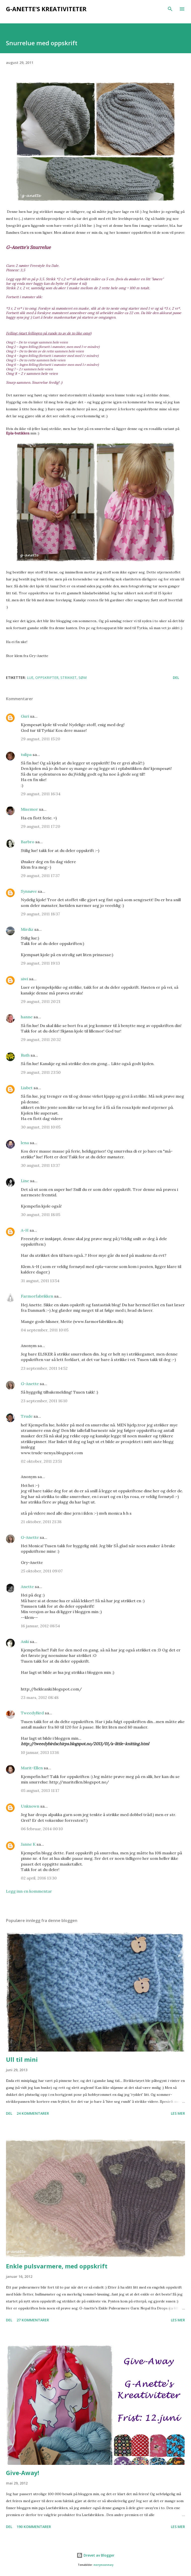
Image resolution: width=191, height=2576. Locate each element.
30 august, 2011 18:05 (40, 1214)
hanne (27, 1016)
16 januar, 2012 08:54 (40, 1625)
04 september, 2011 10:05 (44, 1329)
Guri (25, 716)
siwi (24, 978)
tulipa (26, 754)
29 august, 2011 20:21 (40, 1001)
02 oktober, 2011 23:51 (41, 1461)
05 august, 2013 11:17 (40, 1790)
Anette (27, 1586)
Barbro (27, 841)
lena (25, 1142)
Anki (25, 1641)
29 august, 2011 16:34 (40, 793)
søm (83, 677)
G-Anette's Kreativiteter (46, 9)
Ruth (25, 1055)
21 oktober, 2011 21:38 (41, 1521)
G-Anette (30, 1383)
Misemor (29, 809)
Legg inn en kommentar (29, 1891)
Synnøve (29, 891)
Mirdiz (27, 929)
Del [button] (176, 677)
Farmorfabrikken (37, 1296)
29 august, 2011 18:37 (40, 913)
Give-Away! (22, 2473)
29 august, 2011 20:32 (41, 1039)
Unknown (30, 1806)
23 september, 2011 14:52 (44, 1368)
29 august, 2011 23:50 (41, 1072)
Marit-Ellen (32, 1767)
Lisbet (27, 1087)
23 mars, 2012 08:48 (39, 1697)
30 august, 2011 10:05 (40, 1126)
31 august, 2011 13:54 (40, 1280)
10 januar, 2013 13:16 (40, 1752)
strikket (68, 677)
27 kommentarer (33, 2320)
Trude (27, 1416)
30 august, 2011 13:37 (40, 1165)
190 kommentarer (34, 2526)
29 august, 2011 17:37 (40, 875)
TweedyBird (32, 1712)
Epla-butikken (17, 433)
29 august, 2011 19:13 (40, 963)
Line (25, 1180)
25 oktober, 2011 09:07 (42, 1570)
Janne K (28, 1844)
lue (30, 677)
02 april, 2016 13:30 (39, 1877)
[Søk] (170, 9)
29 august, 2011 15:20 (40, 738)
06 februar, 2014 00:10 (42, 1828)
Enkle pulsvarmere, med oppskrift (56, 2266)
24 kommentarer (33, 2113)
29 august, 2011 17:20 (40, 826)
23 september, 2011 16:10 (44, 1400)
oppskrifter (46, 677)
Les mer (178, 2113)
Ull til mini (22, 2059)
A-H (25, 1230)
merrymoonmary (103, 2565)
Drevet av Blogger (95, 2555)
